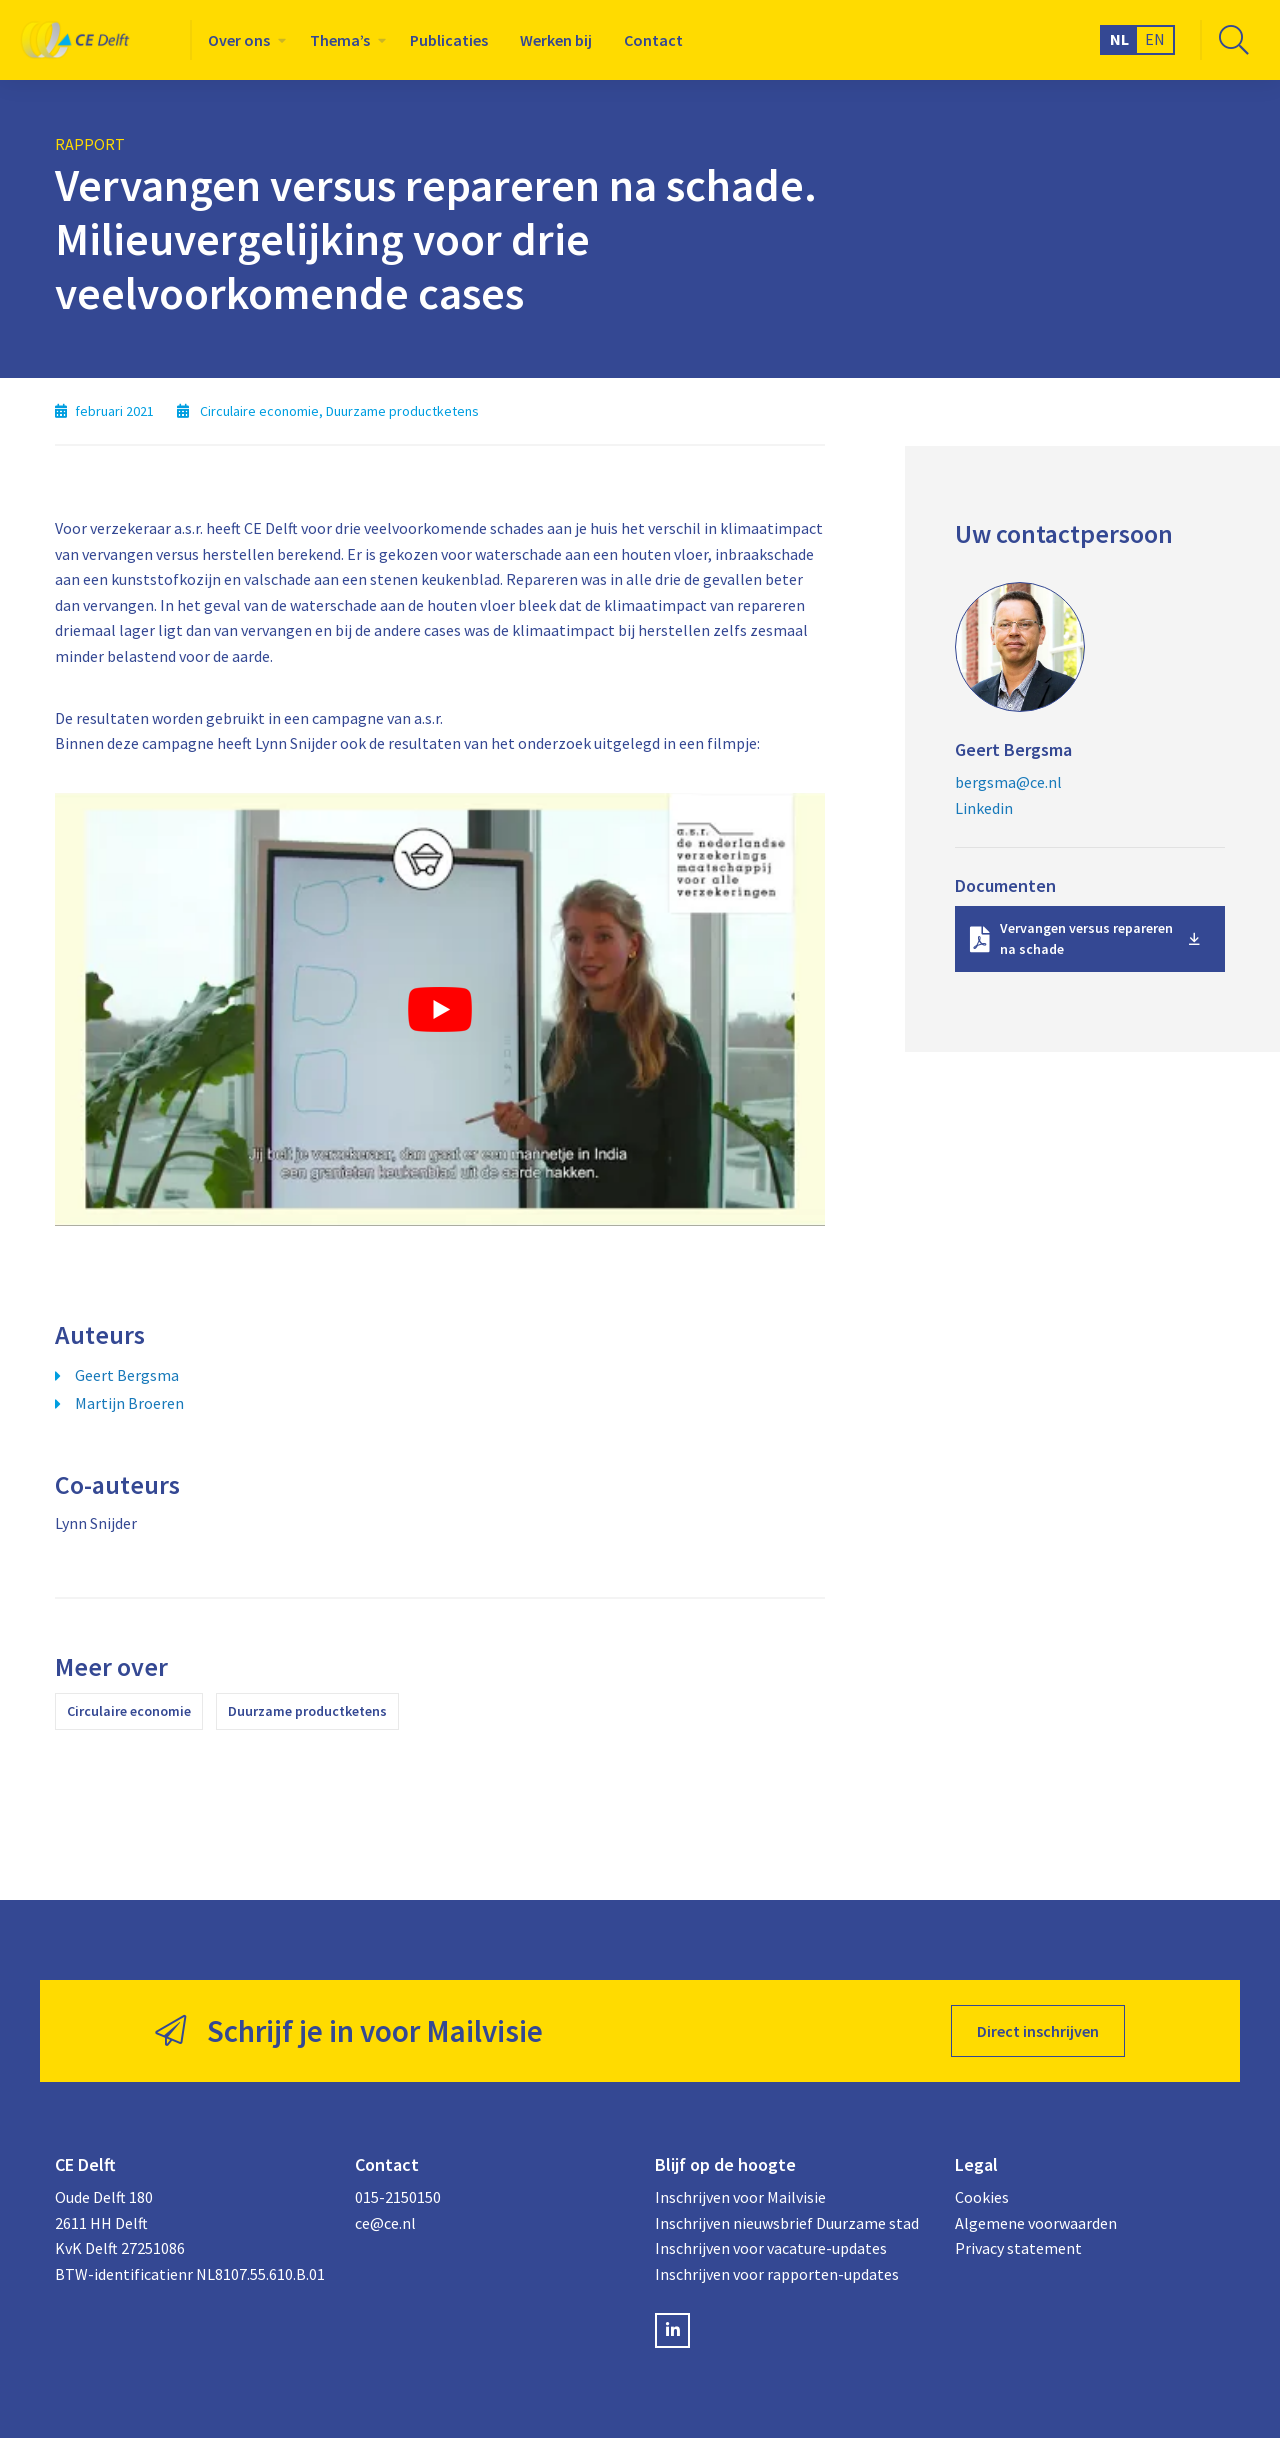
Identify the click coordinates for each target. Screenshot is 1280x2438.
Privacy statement (1018, 2248)
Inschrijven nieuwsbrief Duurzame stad (787, 2223)
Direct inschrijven (1038, 2031)
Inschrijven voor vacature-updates (771, 2248)
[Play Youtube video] (440, 1009)
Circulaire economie (129, 1711)
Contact (653, 40)
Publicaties (449, 40)
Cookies (982, 2197)
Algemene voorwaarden (1036, 2223)
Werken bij (556, 40)
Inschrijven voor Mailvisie (740, 2197)
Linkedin (984, 808)
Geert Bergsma (127, 1375)
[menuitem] (243, 40)
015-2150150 (398, 2197)
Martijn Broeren (129, 1403)
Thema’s (340, 40)
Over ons (239, 40)
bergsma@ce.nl (1008, 782)
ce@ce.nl (385, 2223)
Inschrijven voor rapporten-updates (777, 2274)
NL (1119, 39)
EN (1155, 39)
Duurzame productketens (307, 1711)
